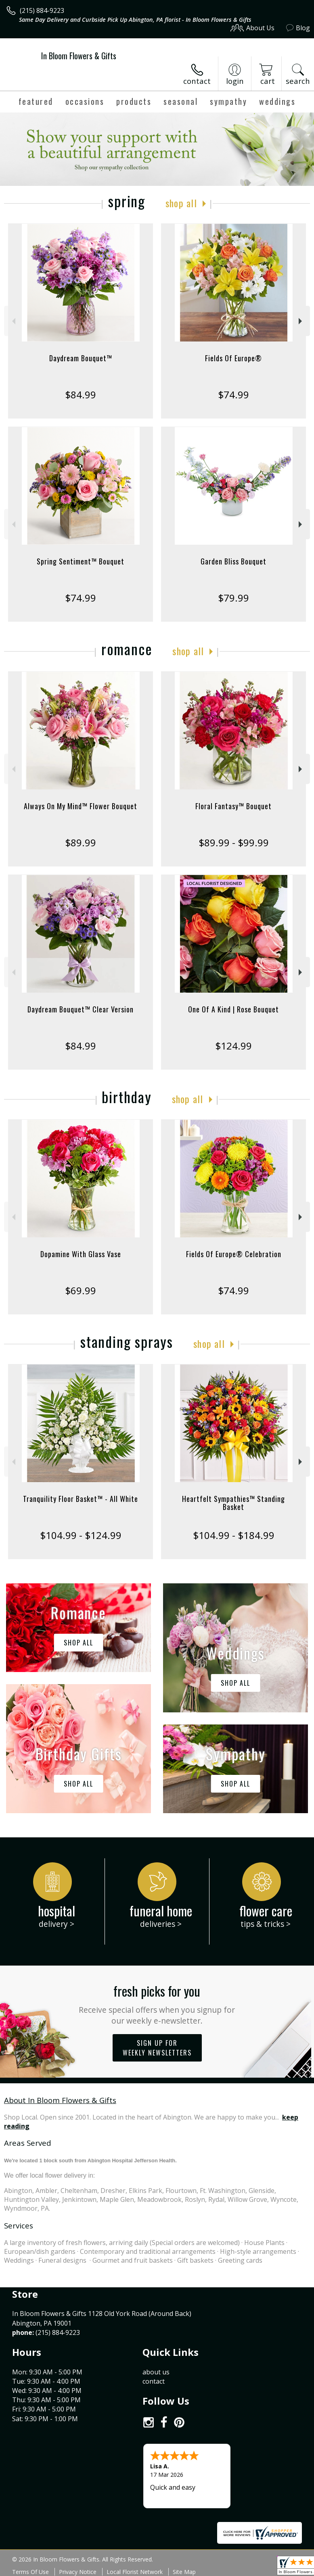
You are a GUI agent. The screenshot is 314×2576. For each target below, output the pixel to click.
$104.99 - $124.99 (80, 1535)
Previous (12, 321)
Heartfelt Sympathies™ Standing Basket (233, 1502)
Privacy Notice (77, 2572)
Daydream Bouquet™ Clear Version (80, 1009)
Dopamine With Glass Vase (80, 1254)
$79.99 (233, 597)
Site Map (184, 2572)
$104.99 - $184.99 (233, 1535)
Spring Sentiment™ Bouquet (80, 561)
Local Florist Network (135, 2572)
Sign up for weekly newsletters (157, 2047)
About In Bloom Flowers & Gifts (60, 2100)
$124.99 (233, 1045)
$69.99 (80, 1290)
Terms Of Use (30, 2572)
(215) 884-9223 (42, 10)
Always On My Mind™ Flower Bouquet (80, 806)
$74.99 (233, 394)
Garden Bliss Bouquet (233, 561)
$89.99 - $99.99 (234, 842)
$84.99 (80, 394)
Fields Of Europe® (233, 358)
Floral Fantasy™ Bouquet (233, 806)
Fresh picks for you (157, 2003)
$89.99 (80, 842)
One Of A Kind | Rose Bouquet (233, 1009)
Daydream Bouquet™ (80, 358)
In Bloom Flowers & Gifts (78, 56)
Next (301, 321)
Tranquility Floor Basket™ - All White (80, 1498)
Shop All (181, 203)
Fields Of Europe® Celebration (233, 1254)
